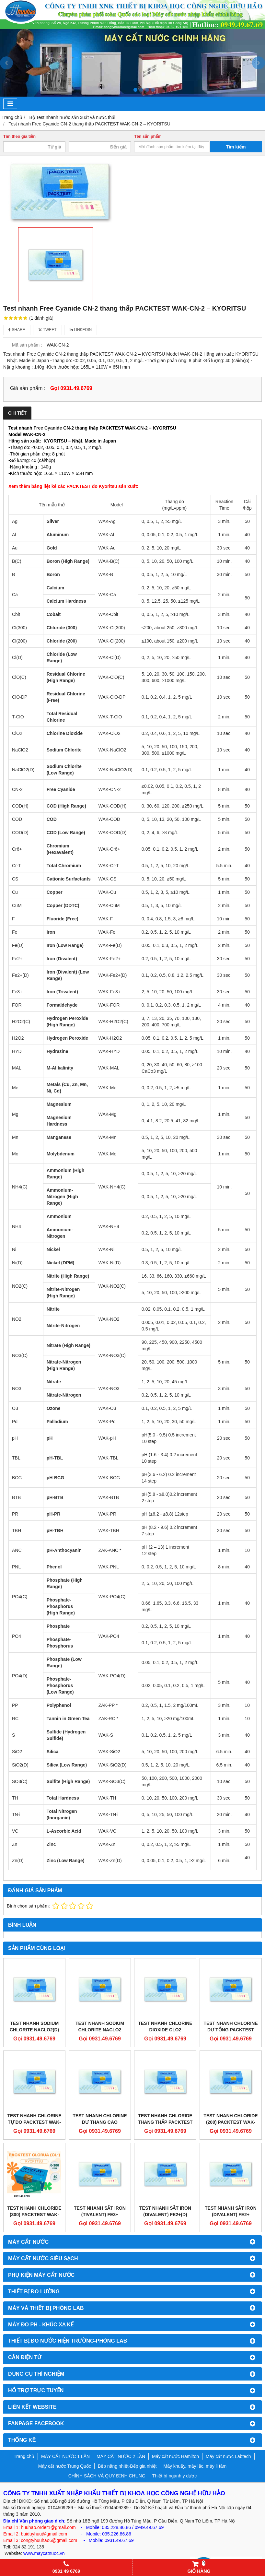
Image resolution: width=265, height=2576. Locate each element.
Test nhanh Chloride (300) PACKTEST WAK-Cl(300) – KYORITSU (34, 2214)
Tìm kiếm (236, 146)
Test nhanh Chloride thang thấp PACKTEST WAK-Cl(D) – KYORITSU (165, 2122)
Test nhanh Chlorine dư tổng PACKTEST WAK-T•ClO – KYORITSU (230, 2030)
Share (16, 329)
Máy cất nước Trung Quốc (64, 2466)
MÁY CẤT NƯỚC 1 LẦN (65, 2456)
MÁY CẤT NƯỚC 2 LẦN (121, 2456)
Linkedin (81, 329)
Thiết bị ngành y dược (174, 2475)
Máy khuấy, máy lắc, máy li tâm (194, 2466)
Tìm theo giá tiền (19, 136)
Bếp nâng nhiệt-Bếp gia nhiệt (127, 2466)
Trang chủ (24, 2456)
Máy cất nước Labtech (228, 2456)
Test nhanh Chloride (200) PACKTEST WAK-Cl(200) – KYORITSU (230, 2122)
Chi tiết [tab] (17, 413)
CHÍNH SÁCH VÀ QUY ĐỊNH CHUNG (106, 2475)
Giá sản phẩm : (27, 388)
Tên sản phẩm (148, 136)
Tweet (47, 329)
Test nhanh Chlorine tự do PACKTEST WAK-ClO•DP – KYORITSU (34, 2122)
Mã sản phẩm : (27, 345)
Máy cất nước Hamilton (175, 2456)
